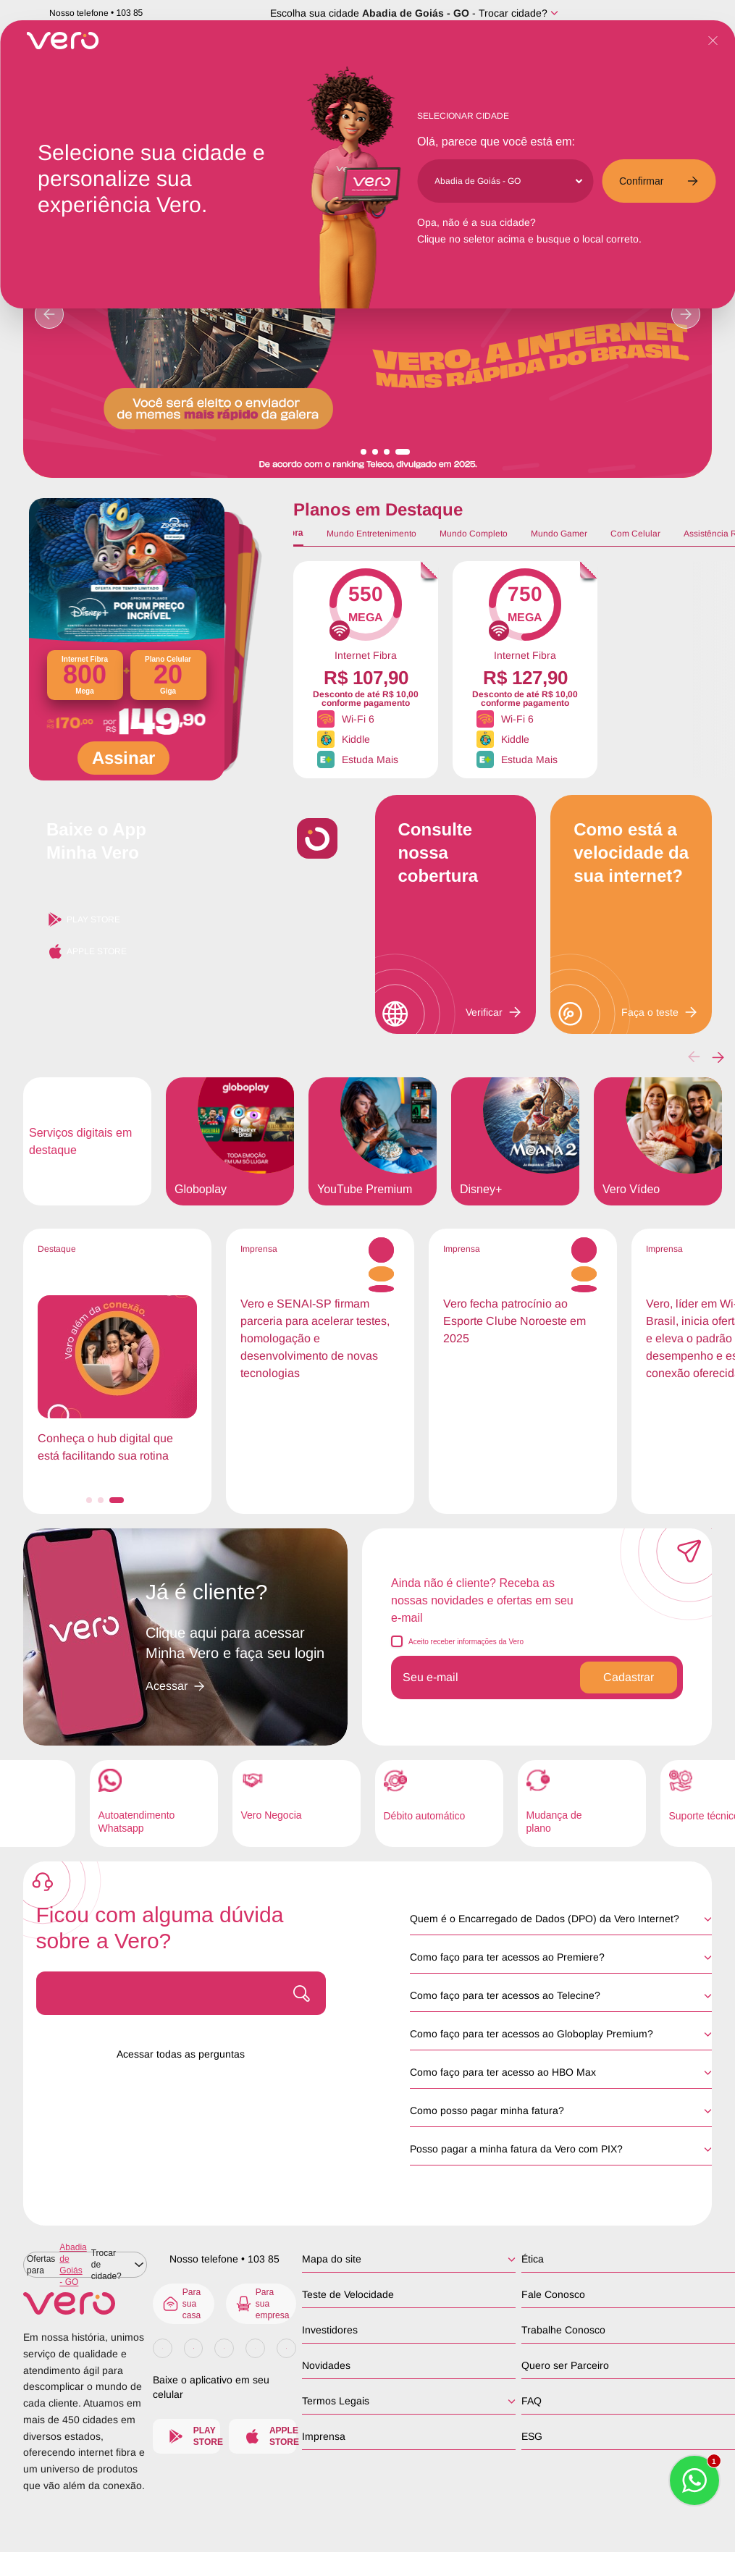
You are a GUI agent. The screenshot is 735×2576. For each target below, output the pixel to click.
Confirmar (658, 181)
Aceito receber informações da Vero (466, 1642)
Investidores (330, 2330)
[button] (718, 1057)
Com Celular (635, 534)
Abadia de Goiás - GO (415, 13)
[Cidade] (508, 181)
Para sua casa (181, 2303)
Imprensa (323, 2436)
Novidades (326, 2365)
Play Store (83, 919)
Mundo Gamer (559, 534)
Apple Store (86, 951)
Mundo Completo (474, 534)
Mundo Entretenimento (371, 534)
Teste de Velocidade (348, 2294)
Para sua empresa (262, 2303)
